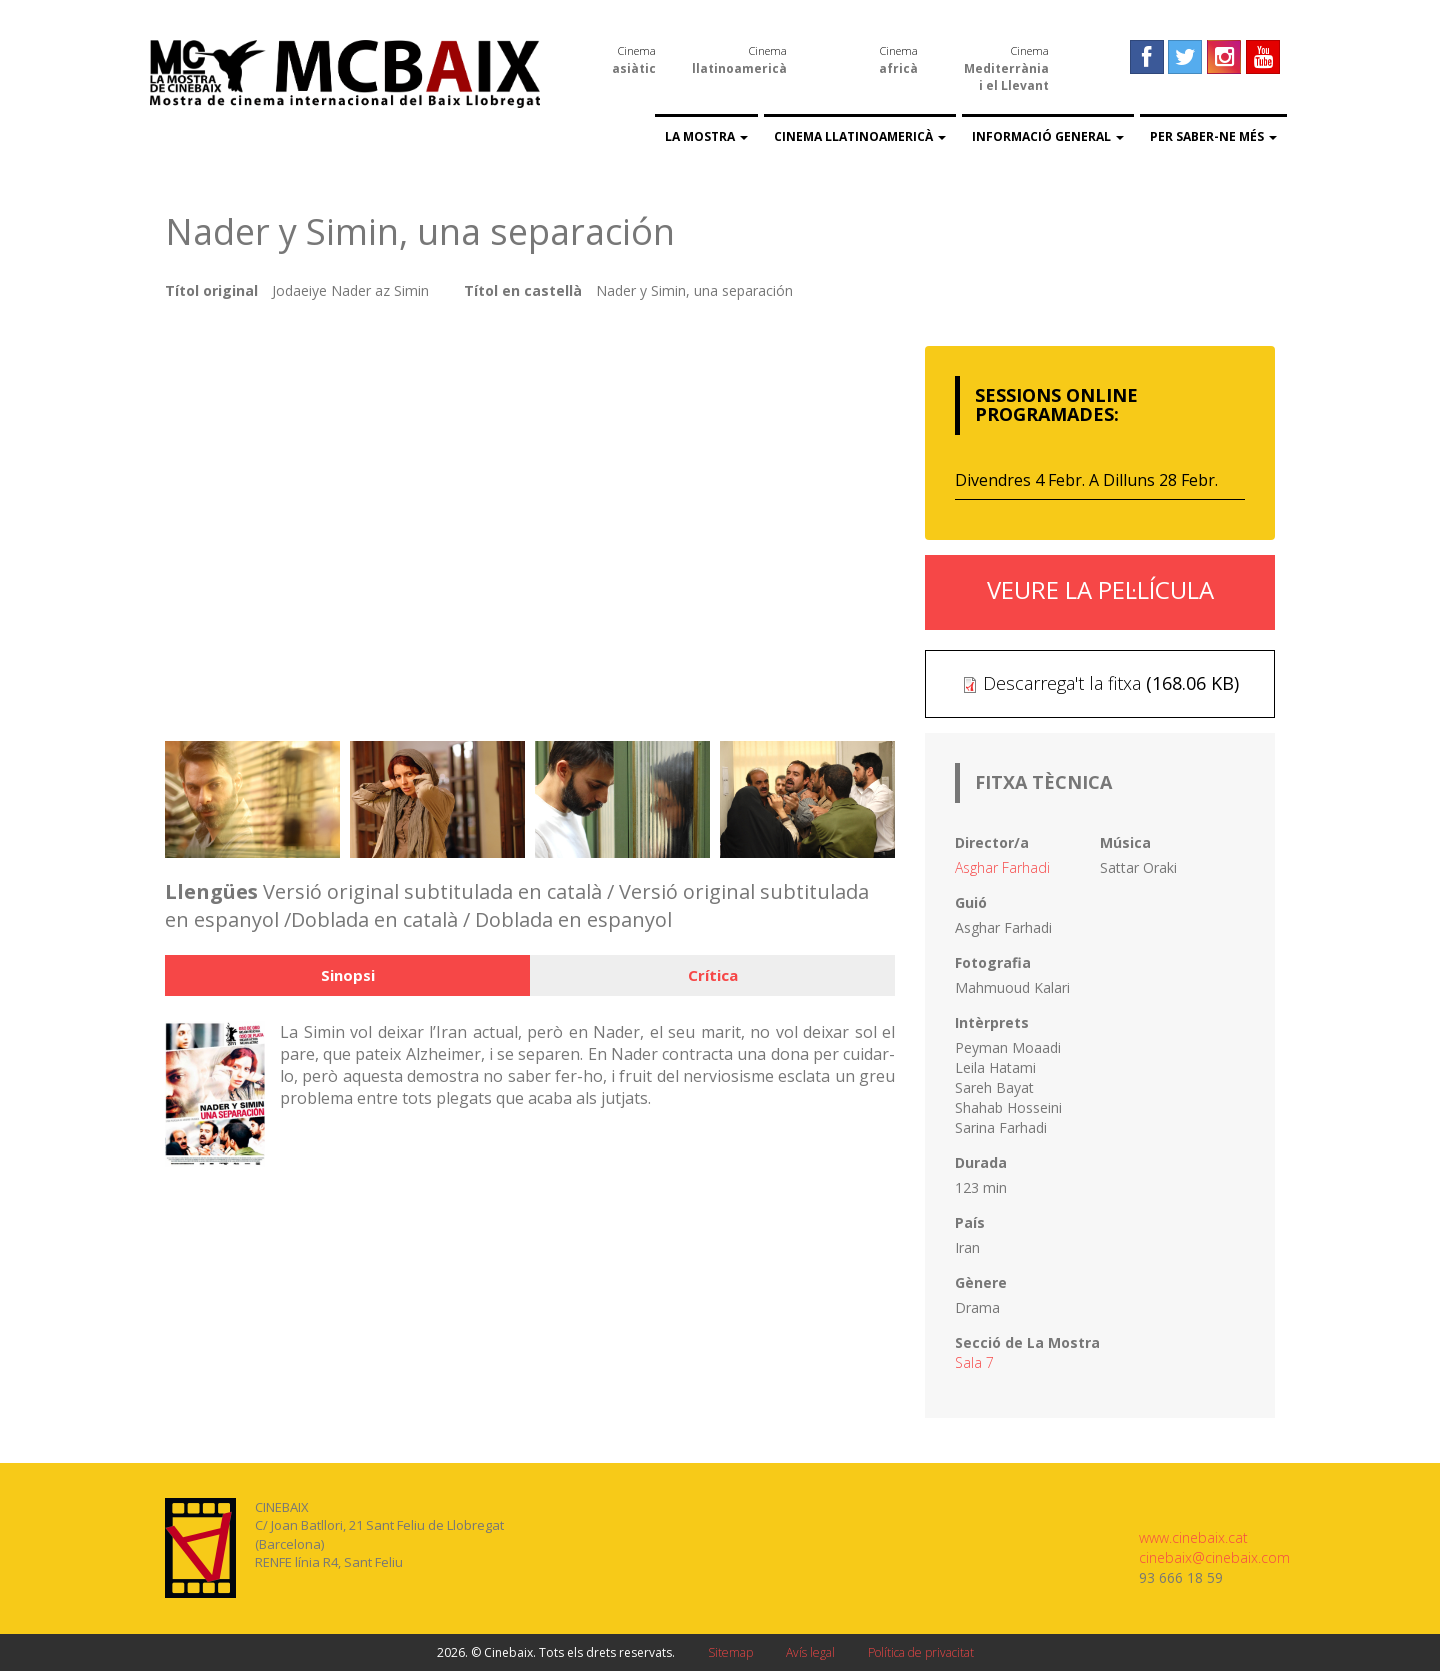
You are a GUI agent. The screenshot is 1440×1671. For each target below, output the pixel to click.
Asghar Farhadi (1002, 867)
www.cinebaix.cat (1193, 1537)
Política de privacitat (921, 1652)
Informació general (1048, 136)
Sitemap (730, 1652)
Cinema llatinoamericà (860, 136)
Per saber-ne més (1213, 136)
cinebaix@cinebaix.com (1214, 1557)
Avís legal (810, 1652)
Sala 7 (974, 1362)
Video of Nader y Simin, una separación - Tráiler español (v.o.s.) (530, 526)
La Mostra (706, 136)
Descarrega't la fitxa (1062, 683)
